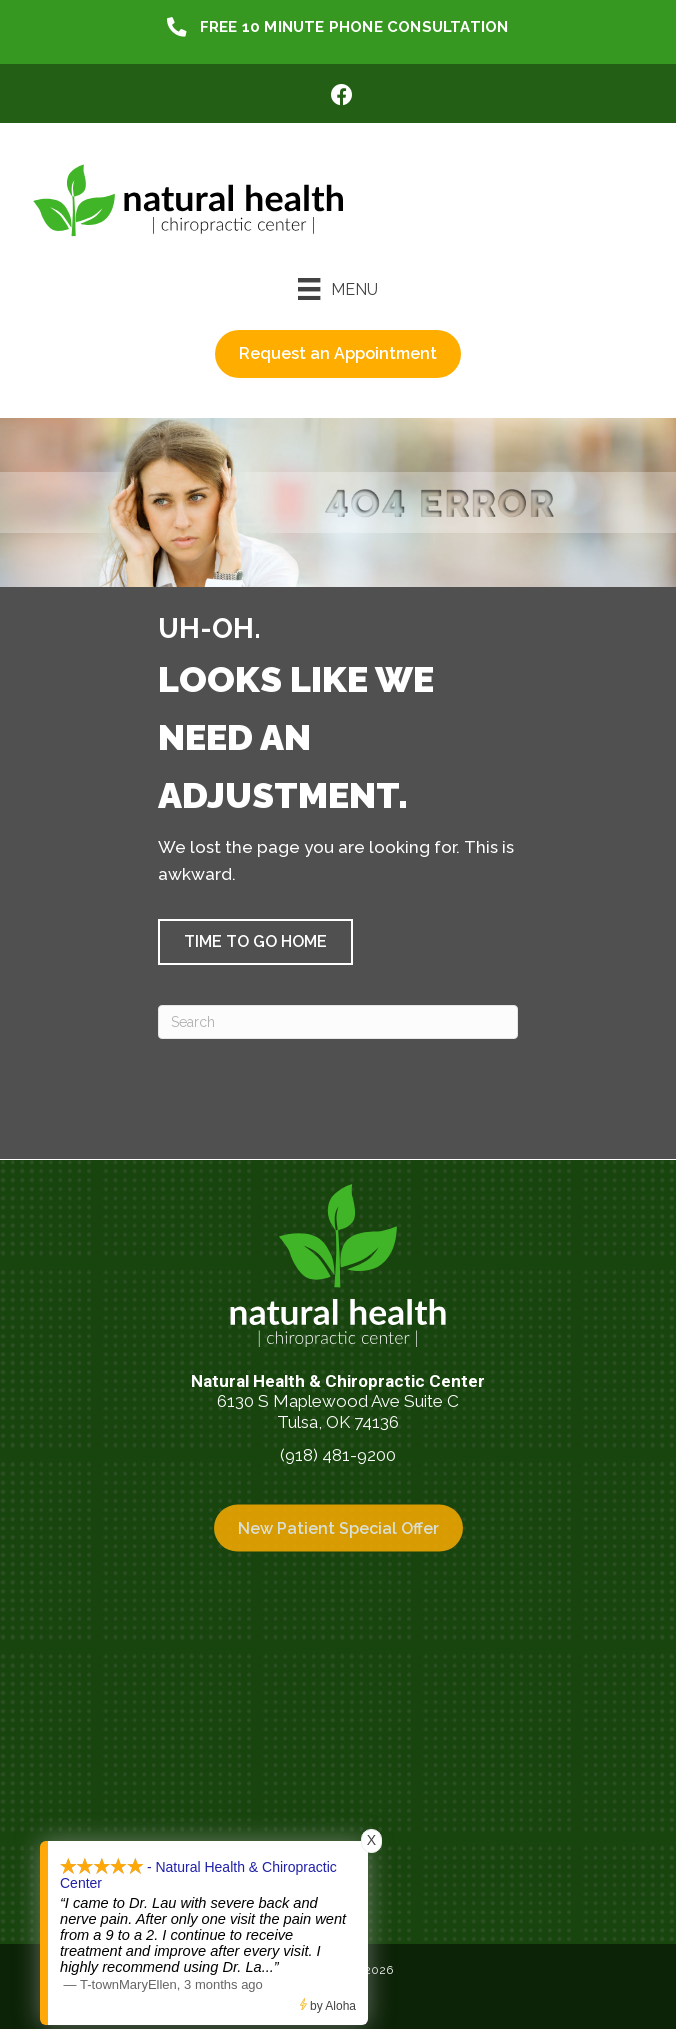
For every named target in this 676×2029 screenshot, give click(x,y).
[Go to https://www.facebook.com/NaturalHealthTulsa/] (342, 97)
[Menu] (337, 289)
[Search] (338, 1022)
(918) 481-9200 (338, 1455)
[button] (255, 942)
